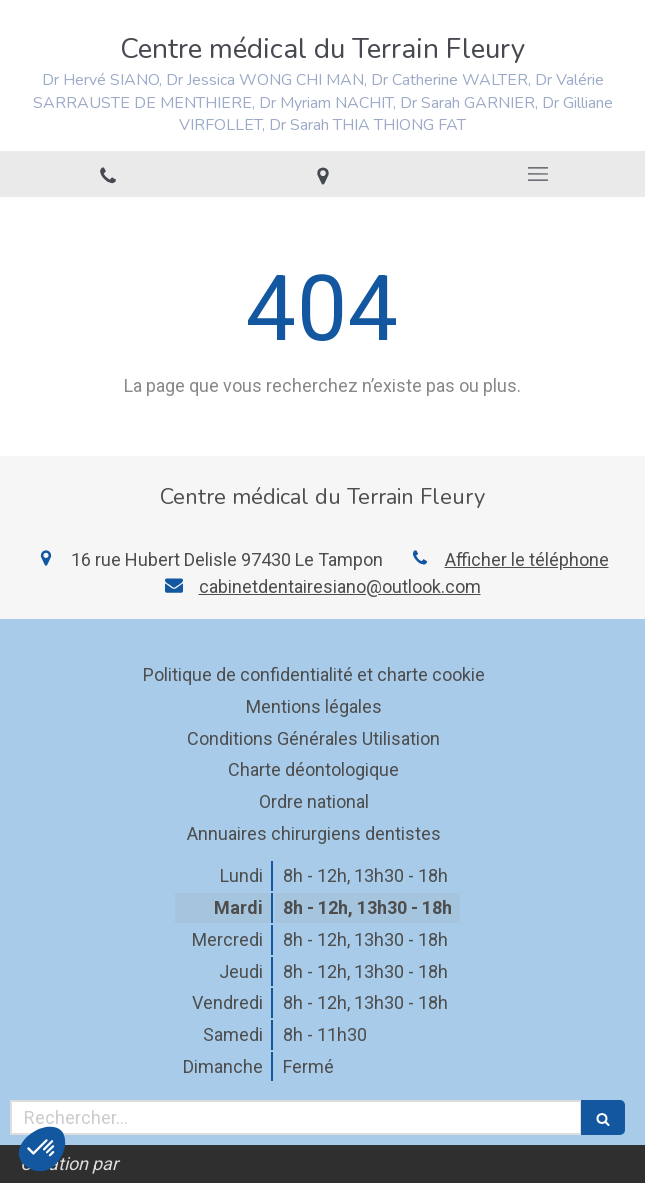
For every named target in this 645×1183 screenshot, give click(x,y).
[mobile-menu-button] (537, 174)
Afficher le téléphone (527, 559)
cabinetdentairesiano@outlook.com (340, 586)
